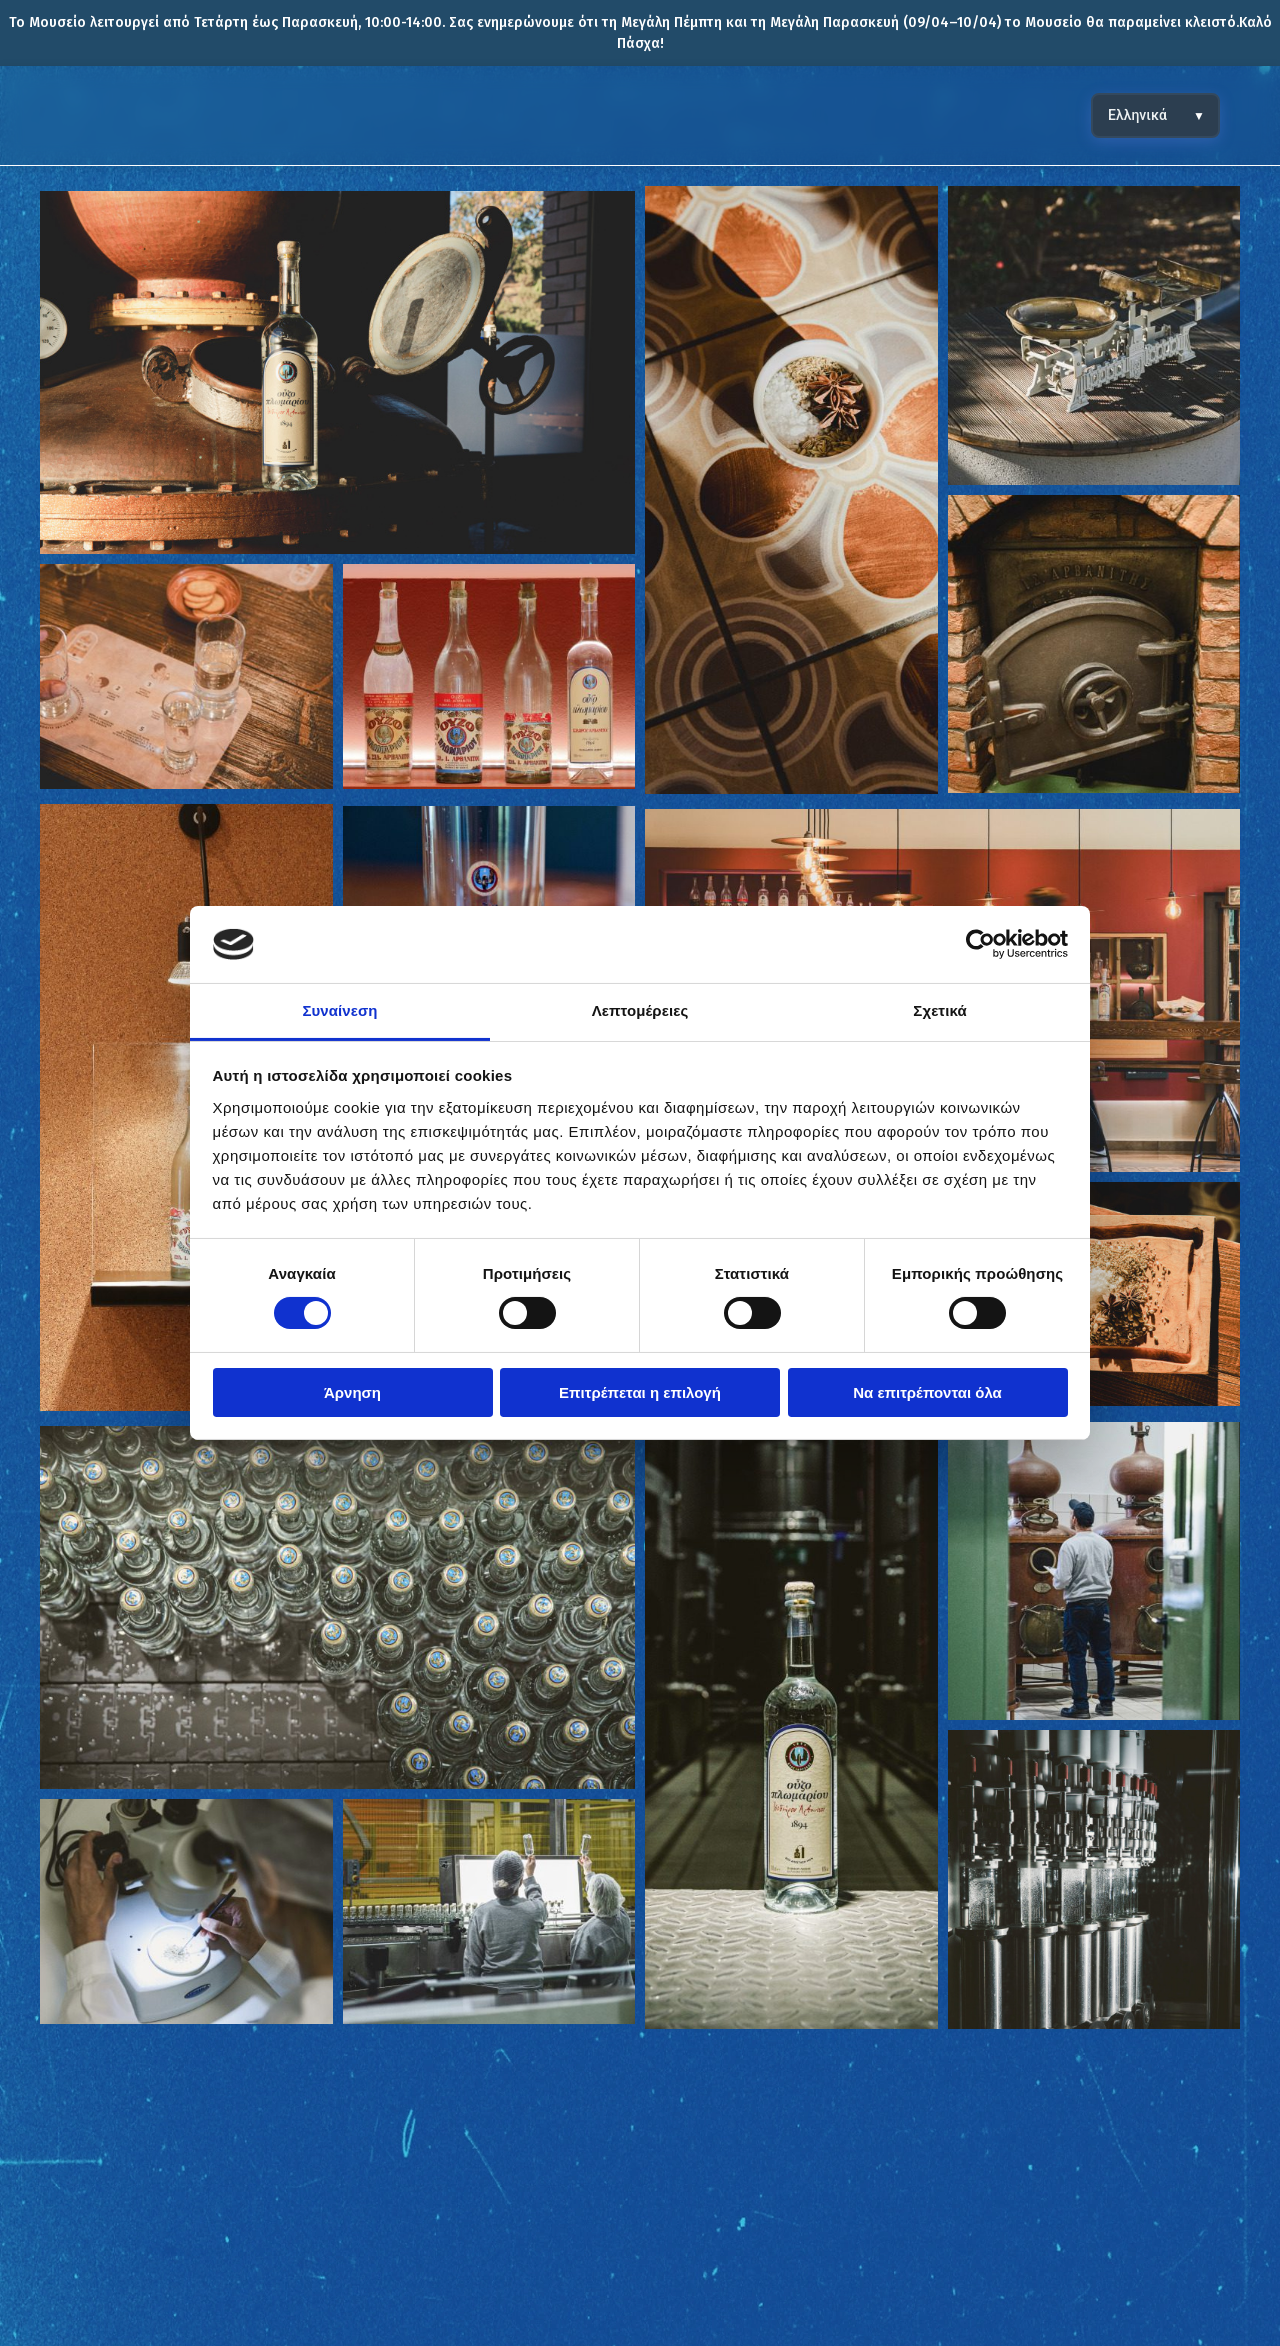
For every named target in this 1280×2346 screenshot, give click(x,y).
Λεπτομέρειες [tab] (640, 1010)
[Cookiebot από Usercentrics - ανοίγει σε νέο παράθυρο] (980, 944)
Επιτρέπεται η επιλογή (640, 1392)
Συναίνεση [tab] (339, 1010)
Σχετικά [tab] (939, 1010)
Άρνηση (352, 1392)
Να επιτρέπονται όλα (927, 1392)
